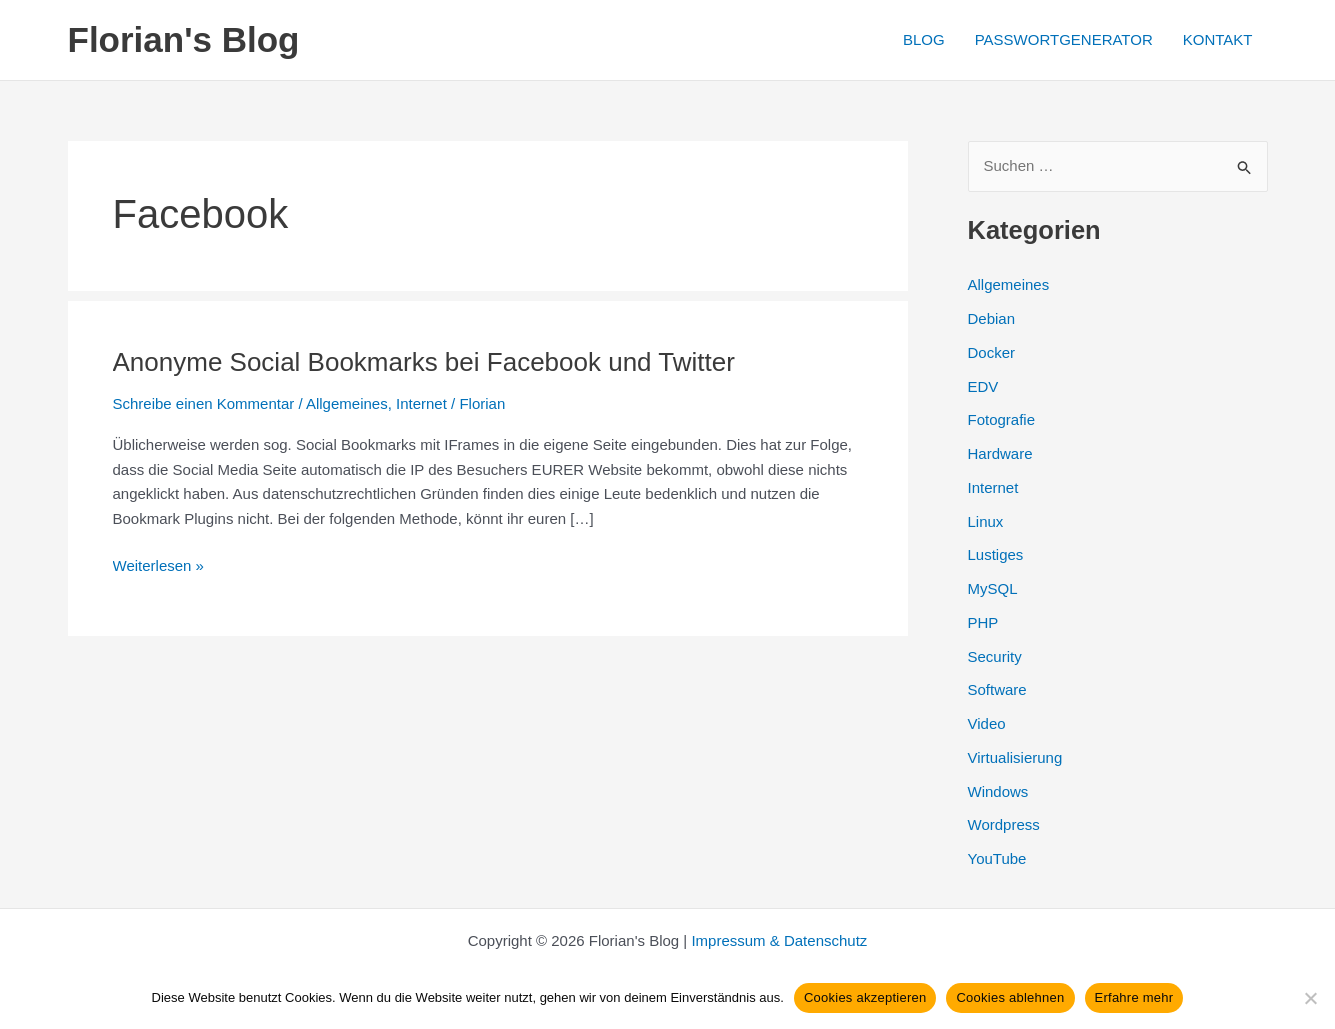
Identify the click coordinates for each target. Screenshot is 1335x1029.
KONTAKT (1218, 39)
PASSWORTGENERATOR (1064, 39)
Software (997, 689)
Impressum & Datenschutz (779, 940)
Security (995, 656)
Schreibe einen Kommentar (204, 403)
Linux (986, 521)
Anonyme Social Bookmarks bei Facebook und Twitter (424, 362)
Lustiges (996, 554)
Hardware (1000, 453)
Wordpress (1004, 824)
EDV (983, 386)
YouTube (997, 858)
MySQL (993, 588)
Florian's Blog (184, 39)
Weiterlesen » (158, 566)
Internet (421, 403)
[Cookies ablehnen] (1310, 998)
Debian (992, 318)
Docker (992, 352)
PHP (983, 622)
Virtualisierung (1015, 757)
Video (987, 723)
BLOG (924, 39)
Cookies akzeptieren (865, 997)
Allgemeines (347, 403)
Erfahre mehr (1134, 997)
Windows (998, 791)
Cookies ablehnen (1010, 997)
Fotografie (1002, 419)
